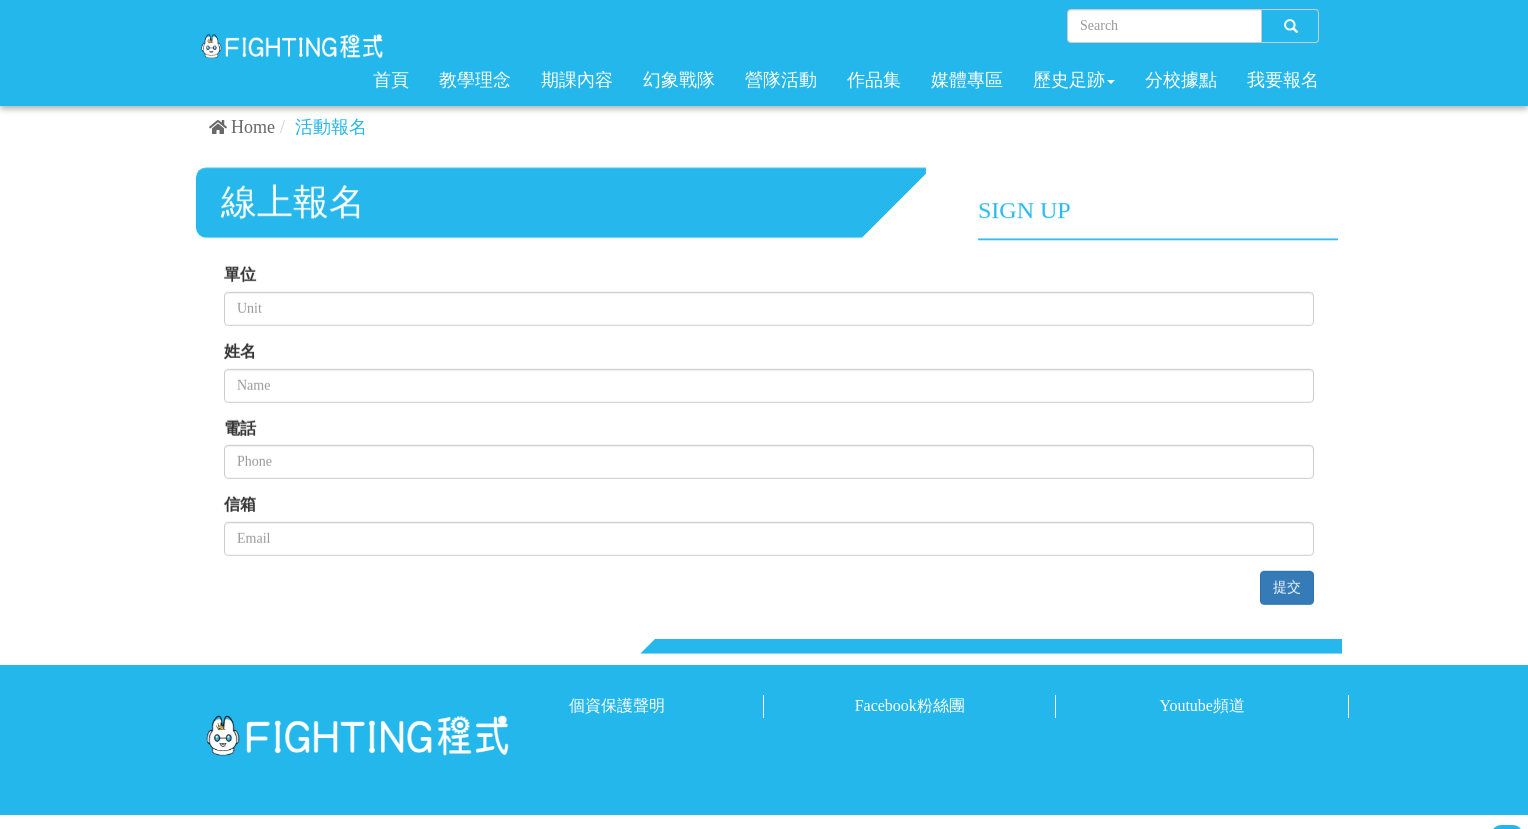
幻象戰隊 (679, 80)
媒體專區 (967, 80)
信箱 (240, 506)
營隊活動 (781, 80)
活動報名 (331, 127)
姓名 (240, 352)
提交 (1287, 588)
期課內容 (577, 80)
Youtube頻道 (1202, 705)
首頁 (391, 80)
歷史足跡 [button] (1074, 80)
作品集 (874, 80)
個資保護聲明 (617, 705)
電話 (240, 429)
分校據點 (1181, 80)
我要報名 (1283, 80)
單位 (240, 275)
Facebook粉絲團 (910, 705)
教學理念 (475, 80)
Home (253, 127)
